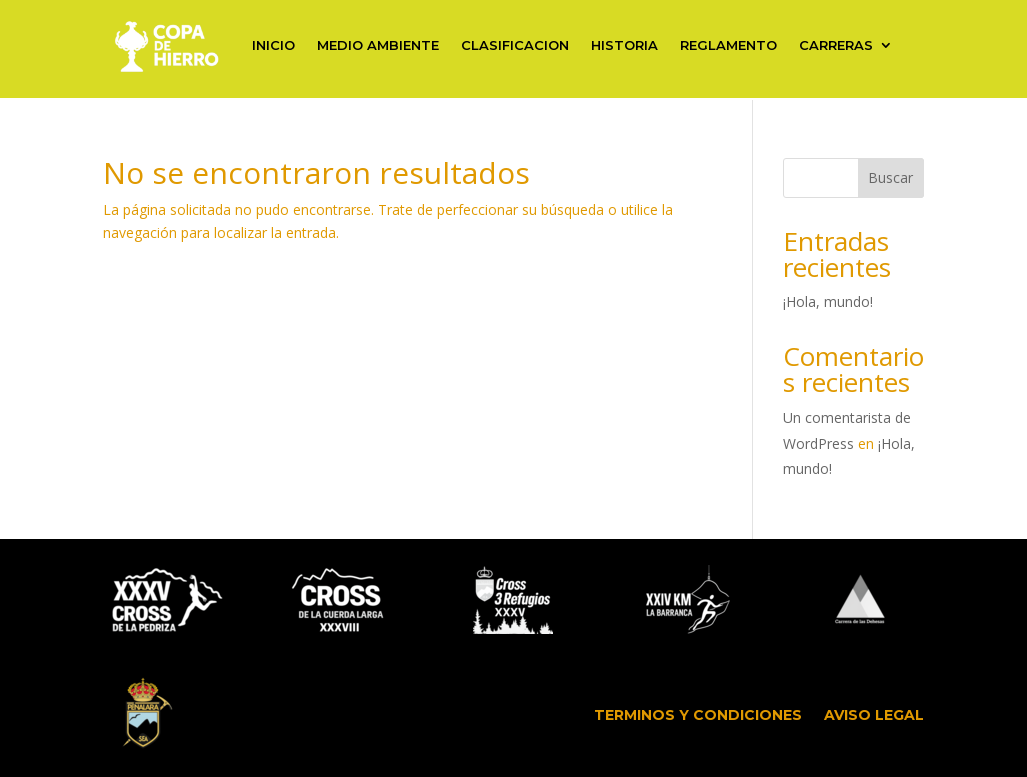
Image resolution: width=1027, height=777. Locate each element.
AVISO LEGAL (874, 715)
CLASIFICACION (515, 45)
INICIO (273, 45)
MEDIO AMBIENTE (378, 45)
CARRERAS (836, 45)
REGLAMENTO (728, 45)
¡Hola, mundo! (828, 301)
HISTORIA (624, 45)
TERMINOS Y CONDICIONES (698, 715)
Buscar (890, 177)
